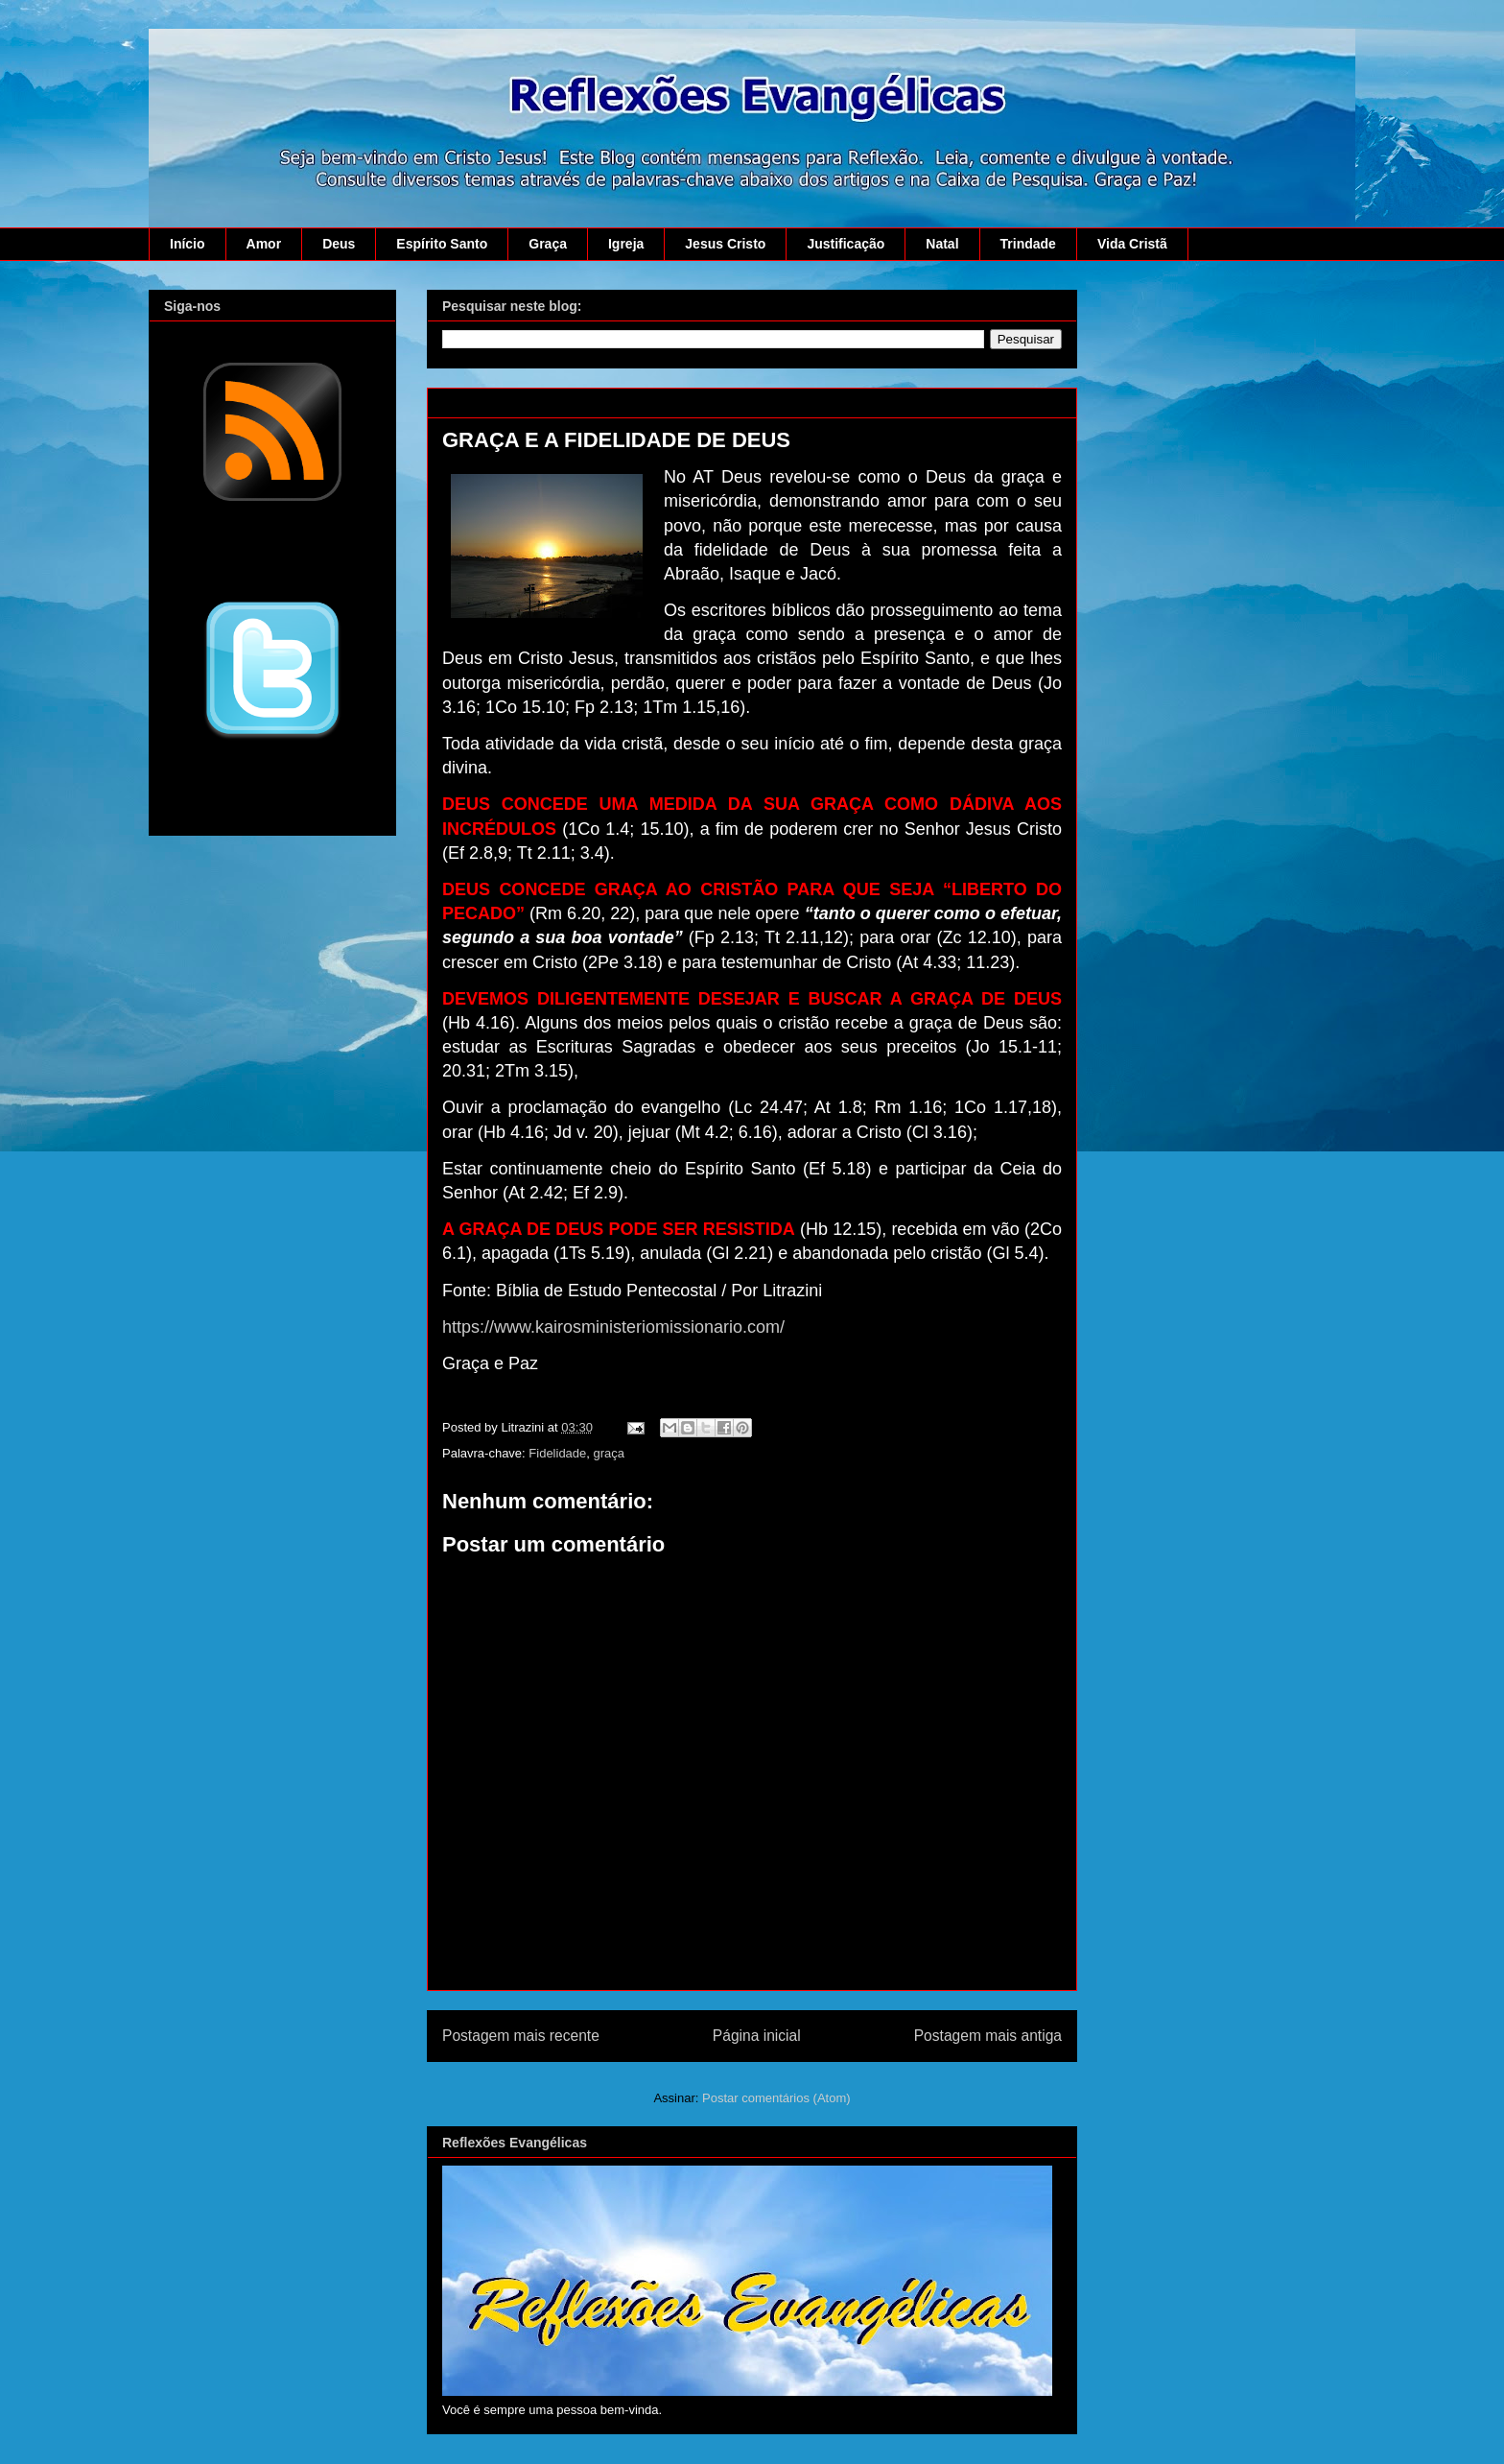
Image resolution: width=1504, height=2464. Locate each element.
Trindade (1028, 243)
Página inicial (757, 2035)
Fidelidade (557, 1453)
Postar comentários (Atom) (776, 2098)
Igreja (626, 243)
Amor (264, 243)
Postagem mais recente (520, 2035)
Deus (338, 243)
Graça (548, 243)
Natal (942, 243)
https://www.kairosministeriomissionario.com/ (613, 1327)
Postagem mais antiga (988, 2035)
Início (187, 243)
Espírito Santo (441, 243)
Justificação (845, 243)
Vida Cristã (1132, 243)
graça (609, 1453)
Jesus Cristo (725, 243)
